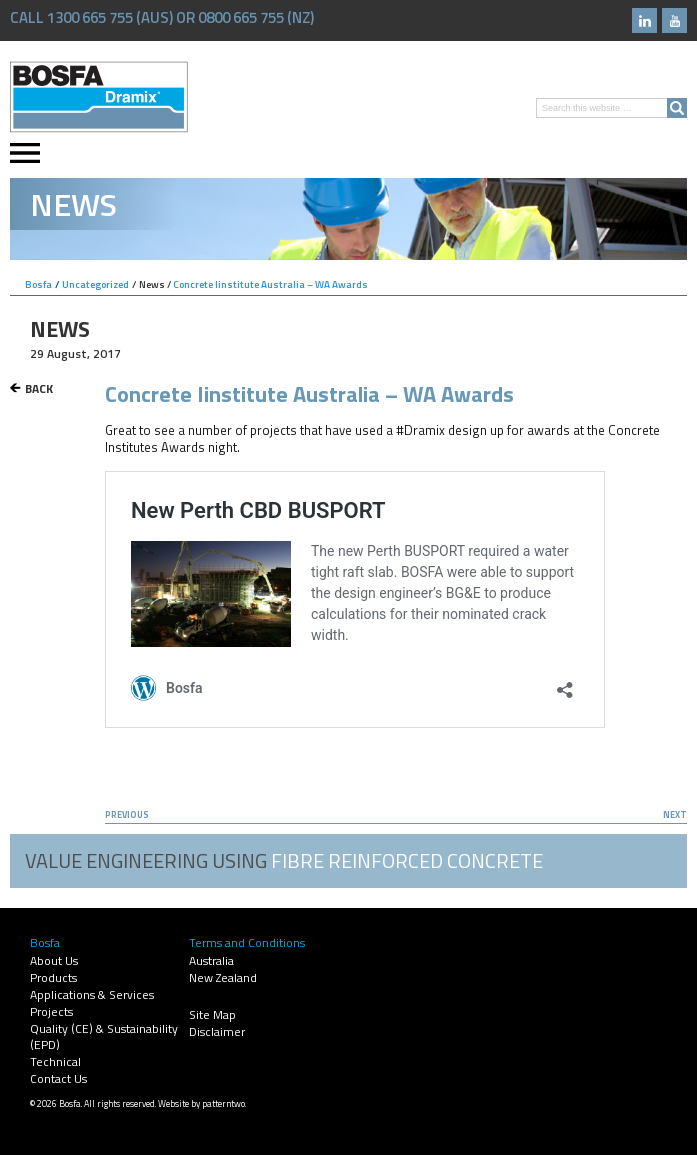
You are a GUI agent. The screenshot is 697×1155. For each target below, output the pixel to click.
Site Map (212, 1014)
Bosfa (99, 97)
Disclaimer (217, 1031)
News (152, 284)
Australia (211, 960)
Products (53, 977)
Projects (51, 1011)
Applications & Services (92, 994)
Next (675, 814)
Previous (127, 814)
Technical (55, 1061)
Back (39, 388)
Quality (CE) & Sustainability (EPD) (104, 1036)
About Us (54, 960)
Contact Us (58, 1078)
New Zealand (223, 977)
